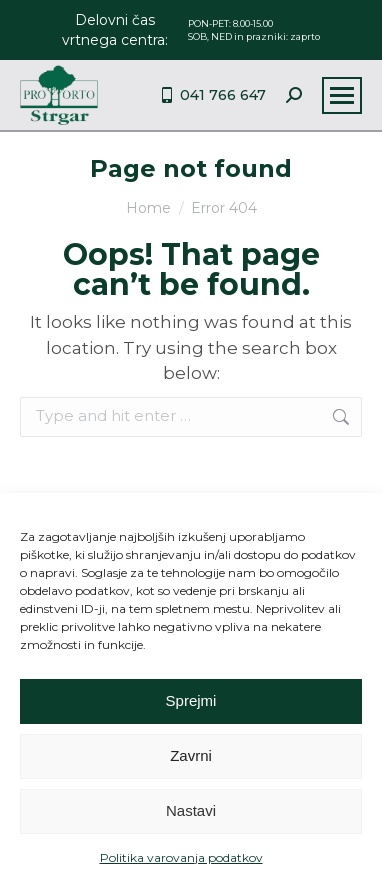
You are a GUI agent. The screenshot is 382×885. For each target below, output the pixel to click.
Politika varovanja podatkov (181, 857)
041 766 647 (212, 95)
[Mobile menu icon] (342, 95)
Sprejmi (191, 700)
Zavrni (191, 755)
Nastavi (191, 810)
